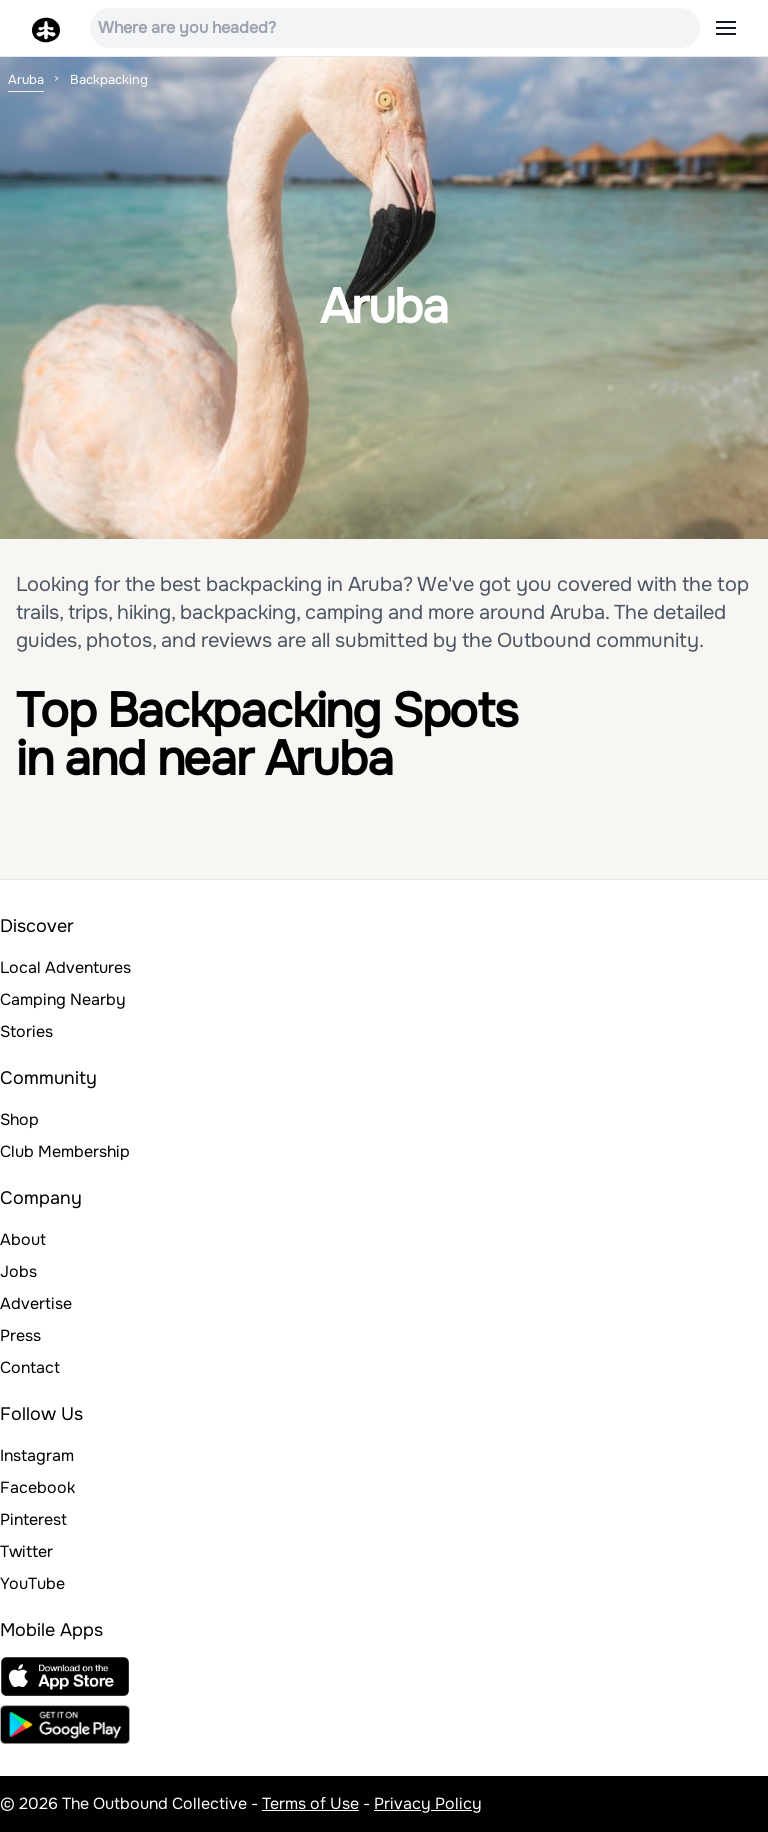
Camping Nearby (63, 999)
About (23, 1239)
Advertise (36, 1303)
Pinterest (33, 1519)
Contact (30, 1367)
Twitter (26, 1551)
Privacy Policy (428, 1803)
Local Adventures (65, 967)
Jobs (18, 1271)
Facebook (37, 1487)
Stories (26, 1031)
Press (20, 1335)
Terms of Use (310, 1803)
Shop (19, 1119)
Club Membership (65, 1151)
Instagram (37, 1455)
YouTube (32, 1583)
